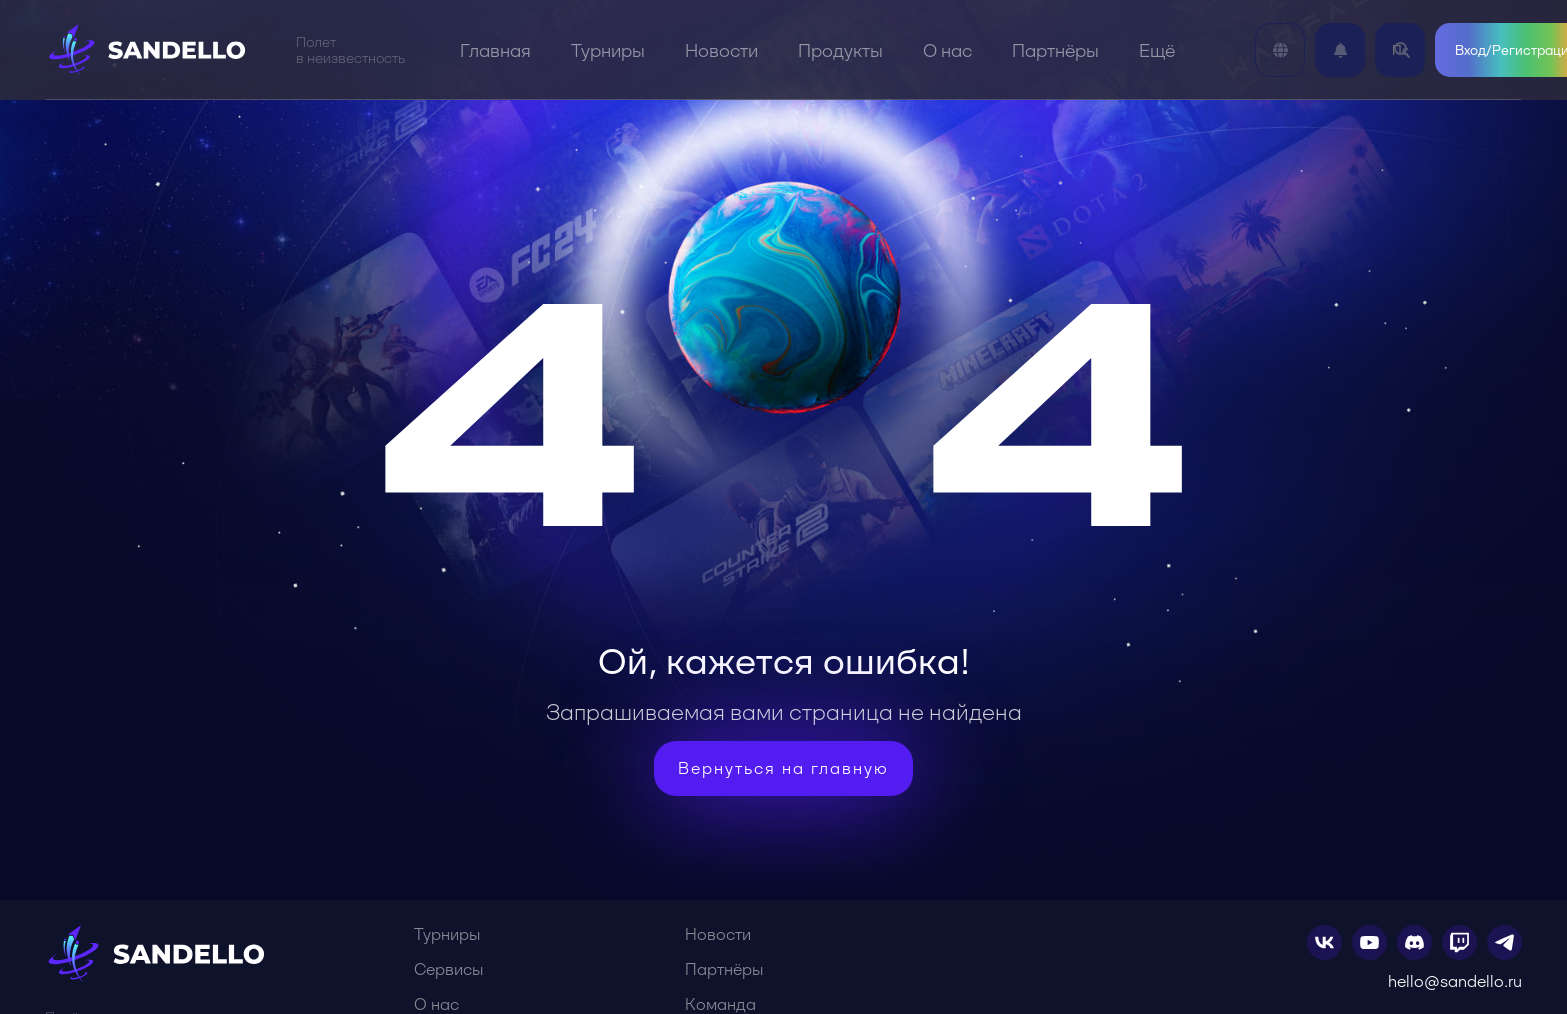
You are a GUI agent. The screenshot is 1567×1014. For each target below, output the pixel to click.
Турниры (608, 50)
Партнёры (1055, 50)
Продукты (840, 50)
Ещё (1157, 50)
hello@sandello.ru (1455, 981)
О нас (947, 50)
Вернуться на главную (783, 768)
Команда (720, 1004)
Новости (721, 50)
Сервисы (448, 969)
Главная (495, 50)
